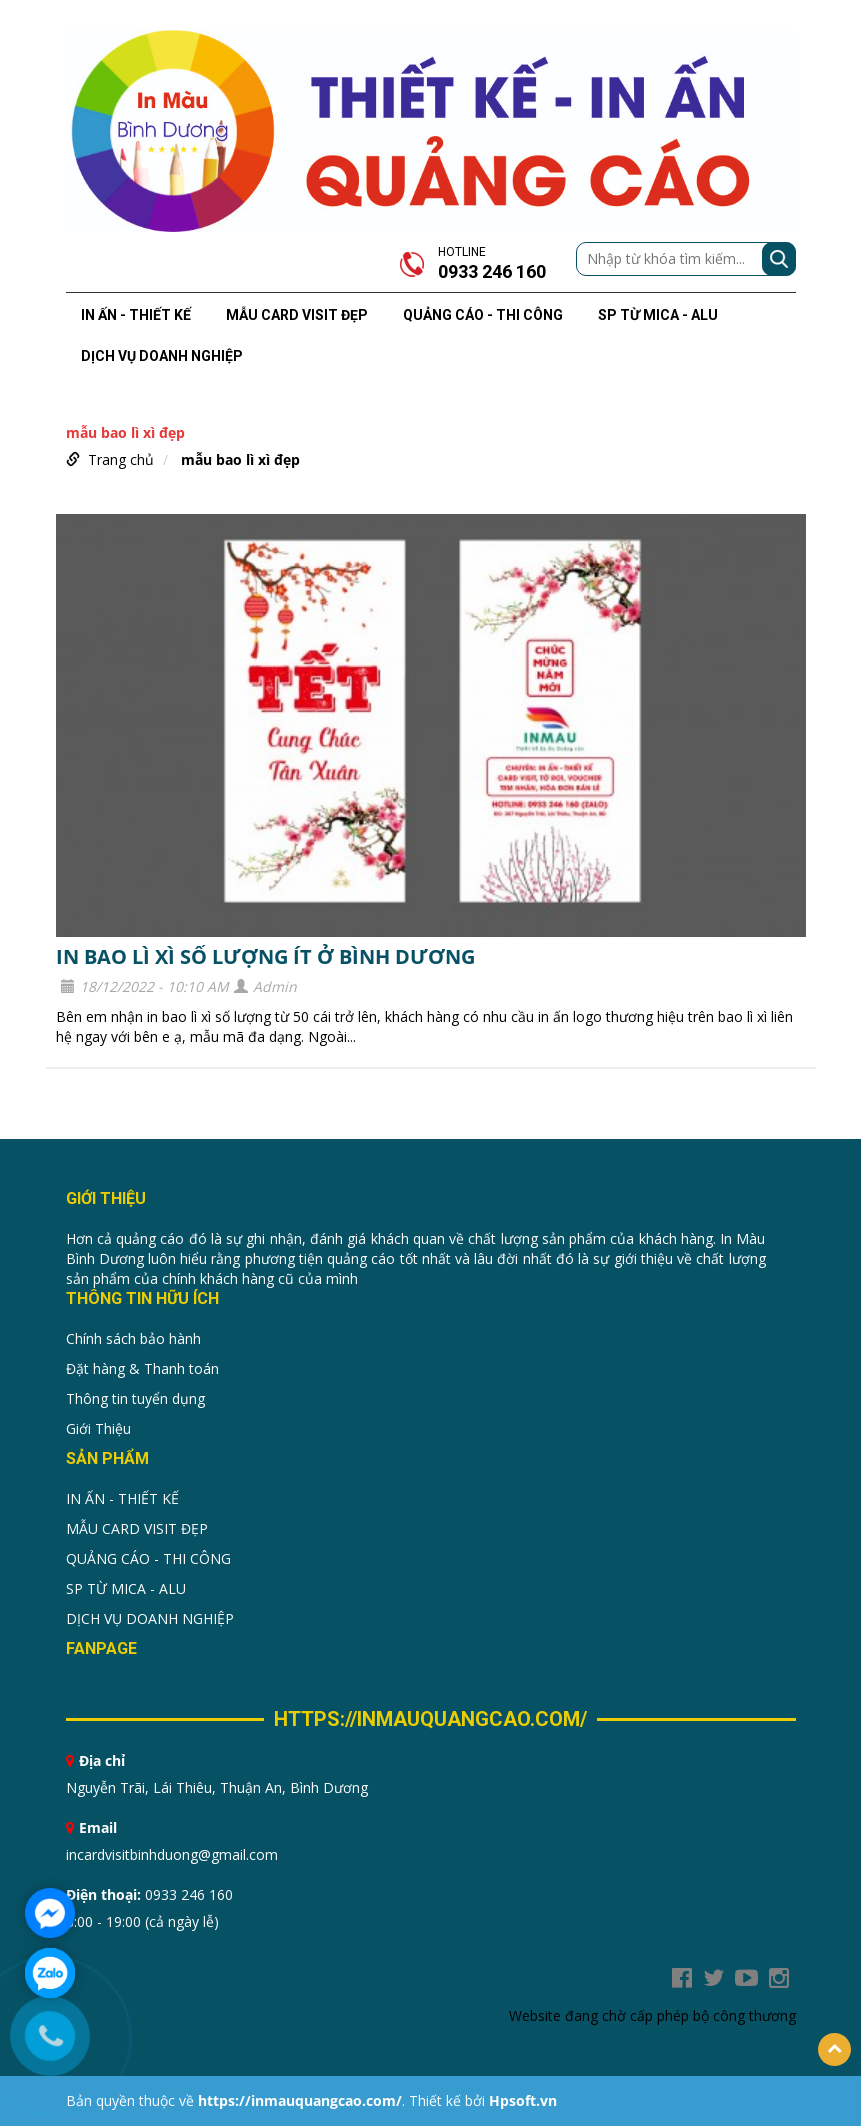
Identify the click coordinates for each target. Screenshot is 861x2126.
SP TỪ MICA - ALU (658, 315)
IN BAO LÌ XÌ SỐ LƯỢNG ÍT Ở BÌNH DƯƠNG (265, 957)
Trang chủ (121, 459)
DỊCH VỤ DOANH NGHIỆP (162, 356)
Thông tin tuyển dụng (135, 1398)
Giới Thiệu (98, 1428)
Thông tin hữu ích (142, 1298)
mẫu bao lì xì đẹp (240, 459)
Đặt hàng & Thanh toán (142, 1368)
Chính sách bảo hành (133, 1338)
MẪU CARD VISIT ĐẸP (297, 315)
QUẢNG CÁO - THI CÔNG (483, 315)
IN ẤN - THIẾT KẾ (136, 315)
